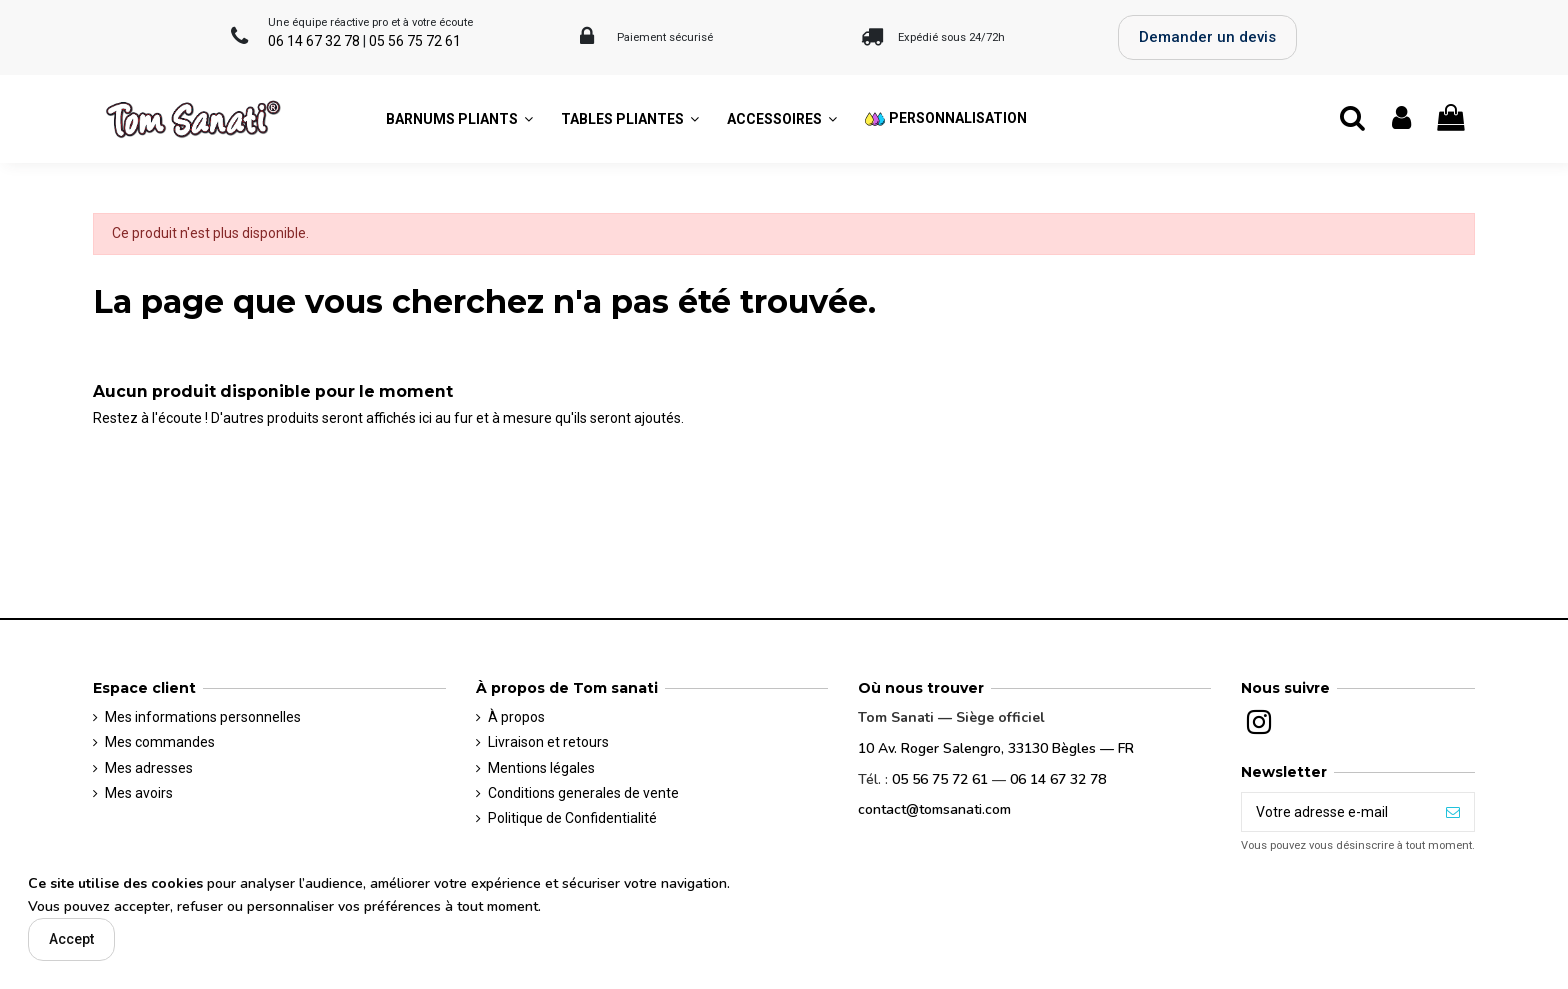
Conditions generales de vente (583, 793)
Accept (71, 939)
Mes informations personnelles (203, 717)
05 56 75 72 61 (415, 41)
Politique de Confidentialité (572, 818)
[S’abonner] (1453, 812)
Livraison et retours (548, 742)
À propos (516, 717)
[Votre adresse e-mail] (1337, 812)
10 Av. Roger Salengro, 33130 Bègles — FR (996, 748)
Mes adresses (149, 768)
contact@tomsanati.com (934, 809)
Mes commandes (160, 742)
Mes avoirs (139, 793)
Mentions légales (541, 768)
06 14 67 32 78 (314, 41)
